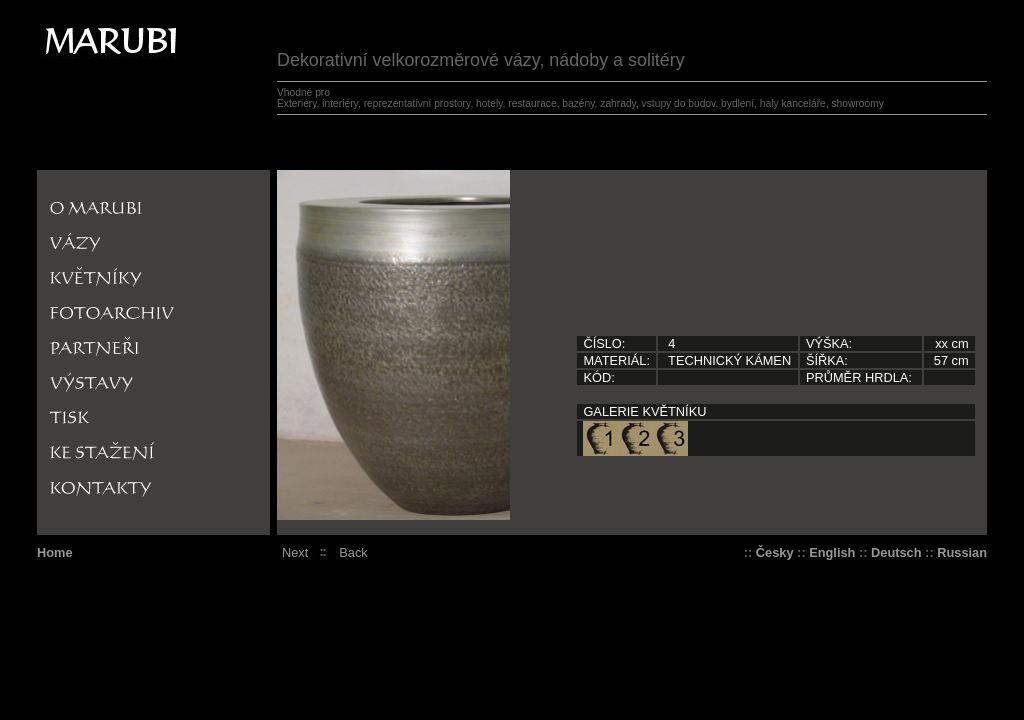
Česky (775, 552)
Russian (962, 552)
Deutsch (896, 552)
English (832, 552)
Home (55, 552)
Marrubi (67, 29)
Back (353, 552)
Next (295, 552)
